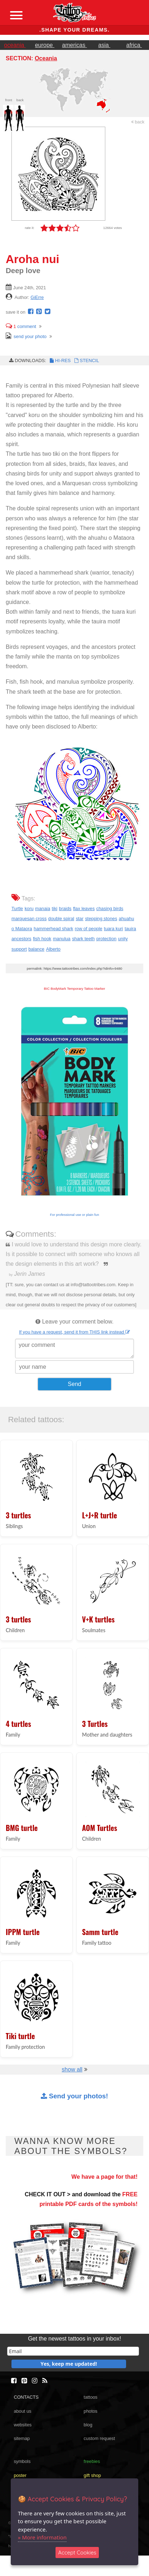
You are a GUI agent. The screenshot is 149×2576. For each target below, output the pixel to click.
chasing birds (109, 908)
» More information (42, 2537)
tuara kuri (113, 928)
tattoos (90, 2397)
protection (106, 938)
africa (134, 45)
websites (23, 2424)
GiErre (37, 297)
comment (21, 326)
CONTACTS (26, 2397)
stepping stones (101, 918)
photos (90, 2411)
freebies (92, 2461)
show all (72, 2069)
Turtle (17, 908)
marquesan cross (29, 918)
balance (36, 949)
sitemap (22, 2438)
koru (29, 908)
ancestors (21, 938)
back (138, 122)
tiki (55, 908)
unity (123, 938)
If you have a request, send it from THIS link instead (74, 1332)
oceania (15, 45)
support (19, 949)
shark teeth (83, 938)
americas (74, 45)
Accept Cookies (77, 2552)
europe (44, 45)
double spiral (61, 918)
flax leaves (84, 908)
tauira (130, 928)
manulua (62, 938)
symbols (22, 2461)
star (79, 918)
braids (65, 908)
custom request (99, 2438)
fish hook (42, 938)
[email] (73, 2351)
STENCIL (86, 360)
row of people (88, 928)
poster (20, 2475)
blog (88, 2424)
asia (104, 45)
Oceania (46, 58)
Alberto (53, 949)
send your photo (26, 336)
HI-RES (60, 360)
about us (22, 2411)
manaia (42, 908)
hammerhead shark (53, 928)
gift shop (92, 2475)
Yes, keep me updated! (68, 2363)
